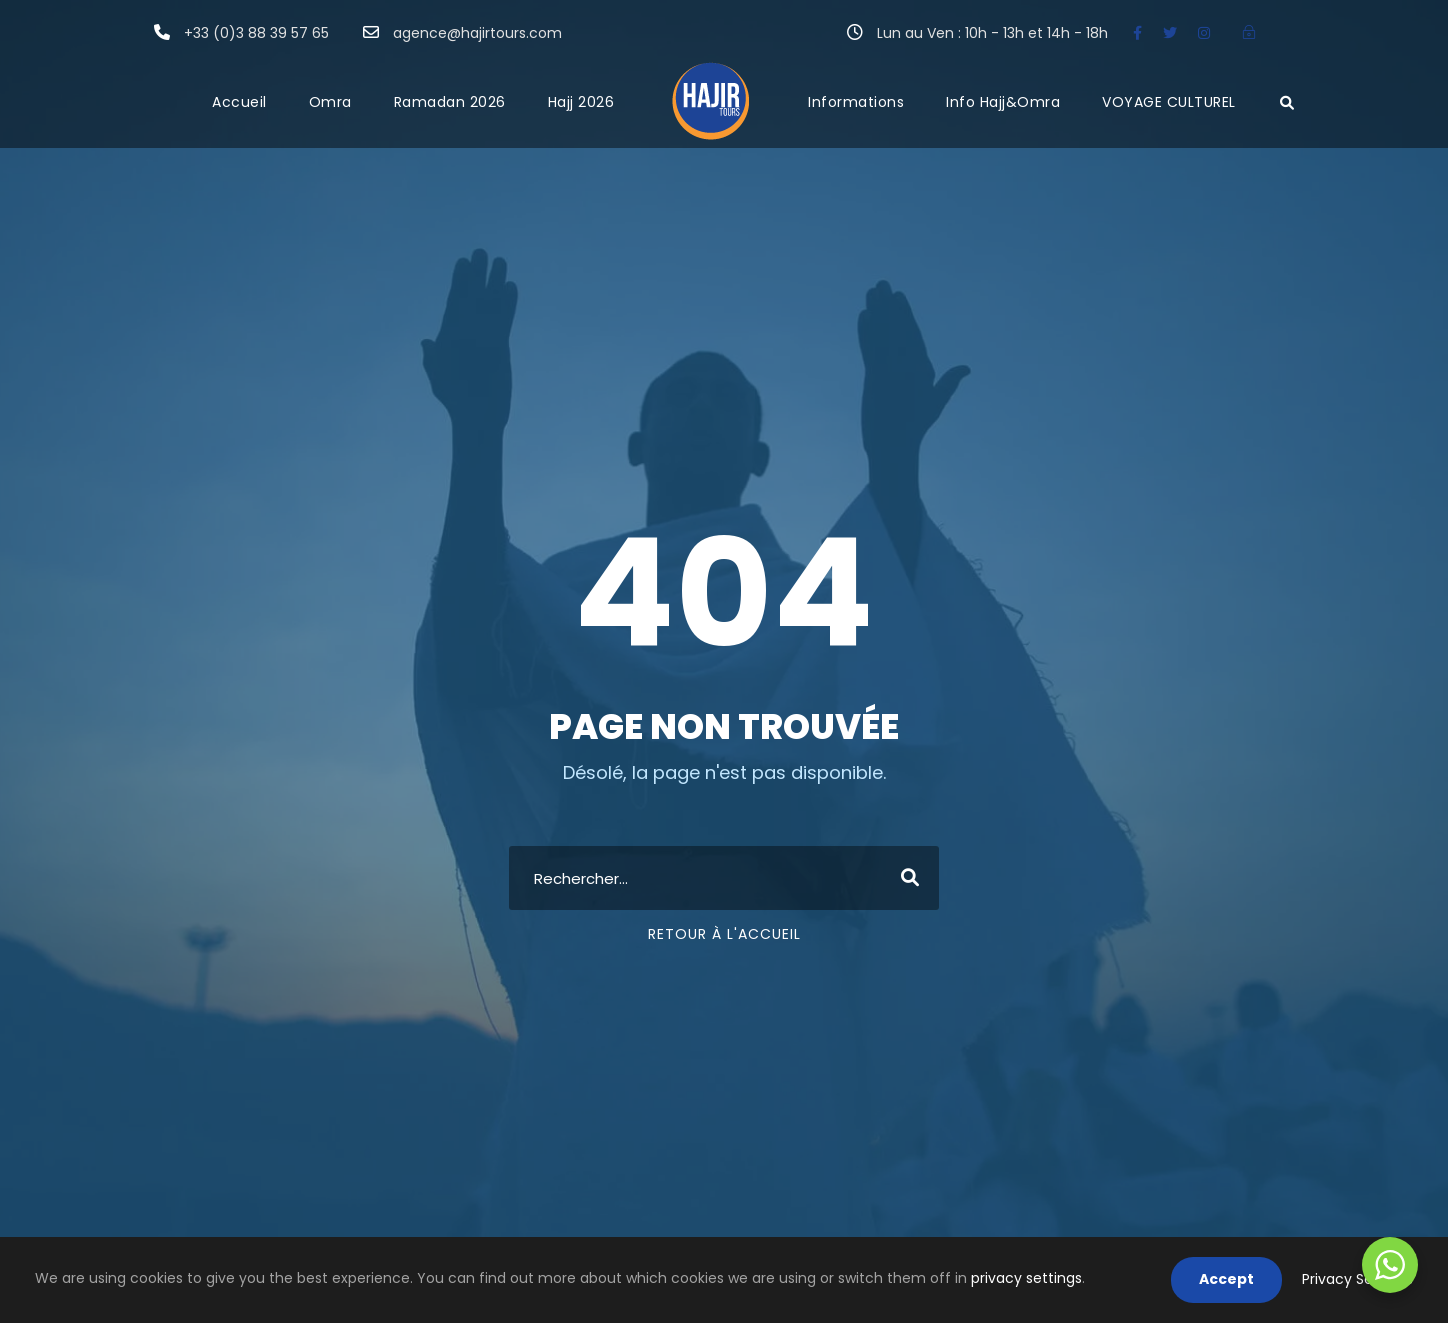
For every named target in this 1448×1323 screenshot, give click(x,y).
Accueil (239, 102)
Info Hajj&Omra (1003, 102)
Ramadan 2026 (450, 102)
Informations (856, 102)
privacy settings (1026, 1278)
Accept (1226, 1279)
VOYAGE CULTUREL (1169, 102)
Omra (330, 102)
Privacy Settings (1357, 1279)
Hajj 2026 (581, 102)
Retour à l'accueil (724, 934)
